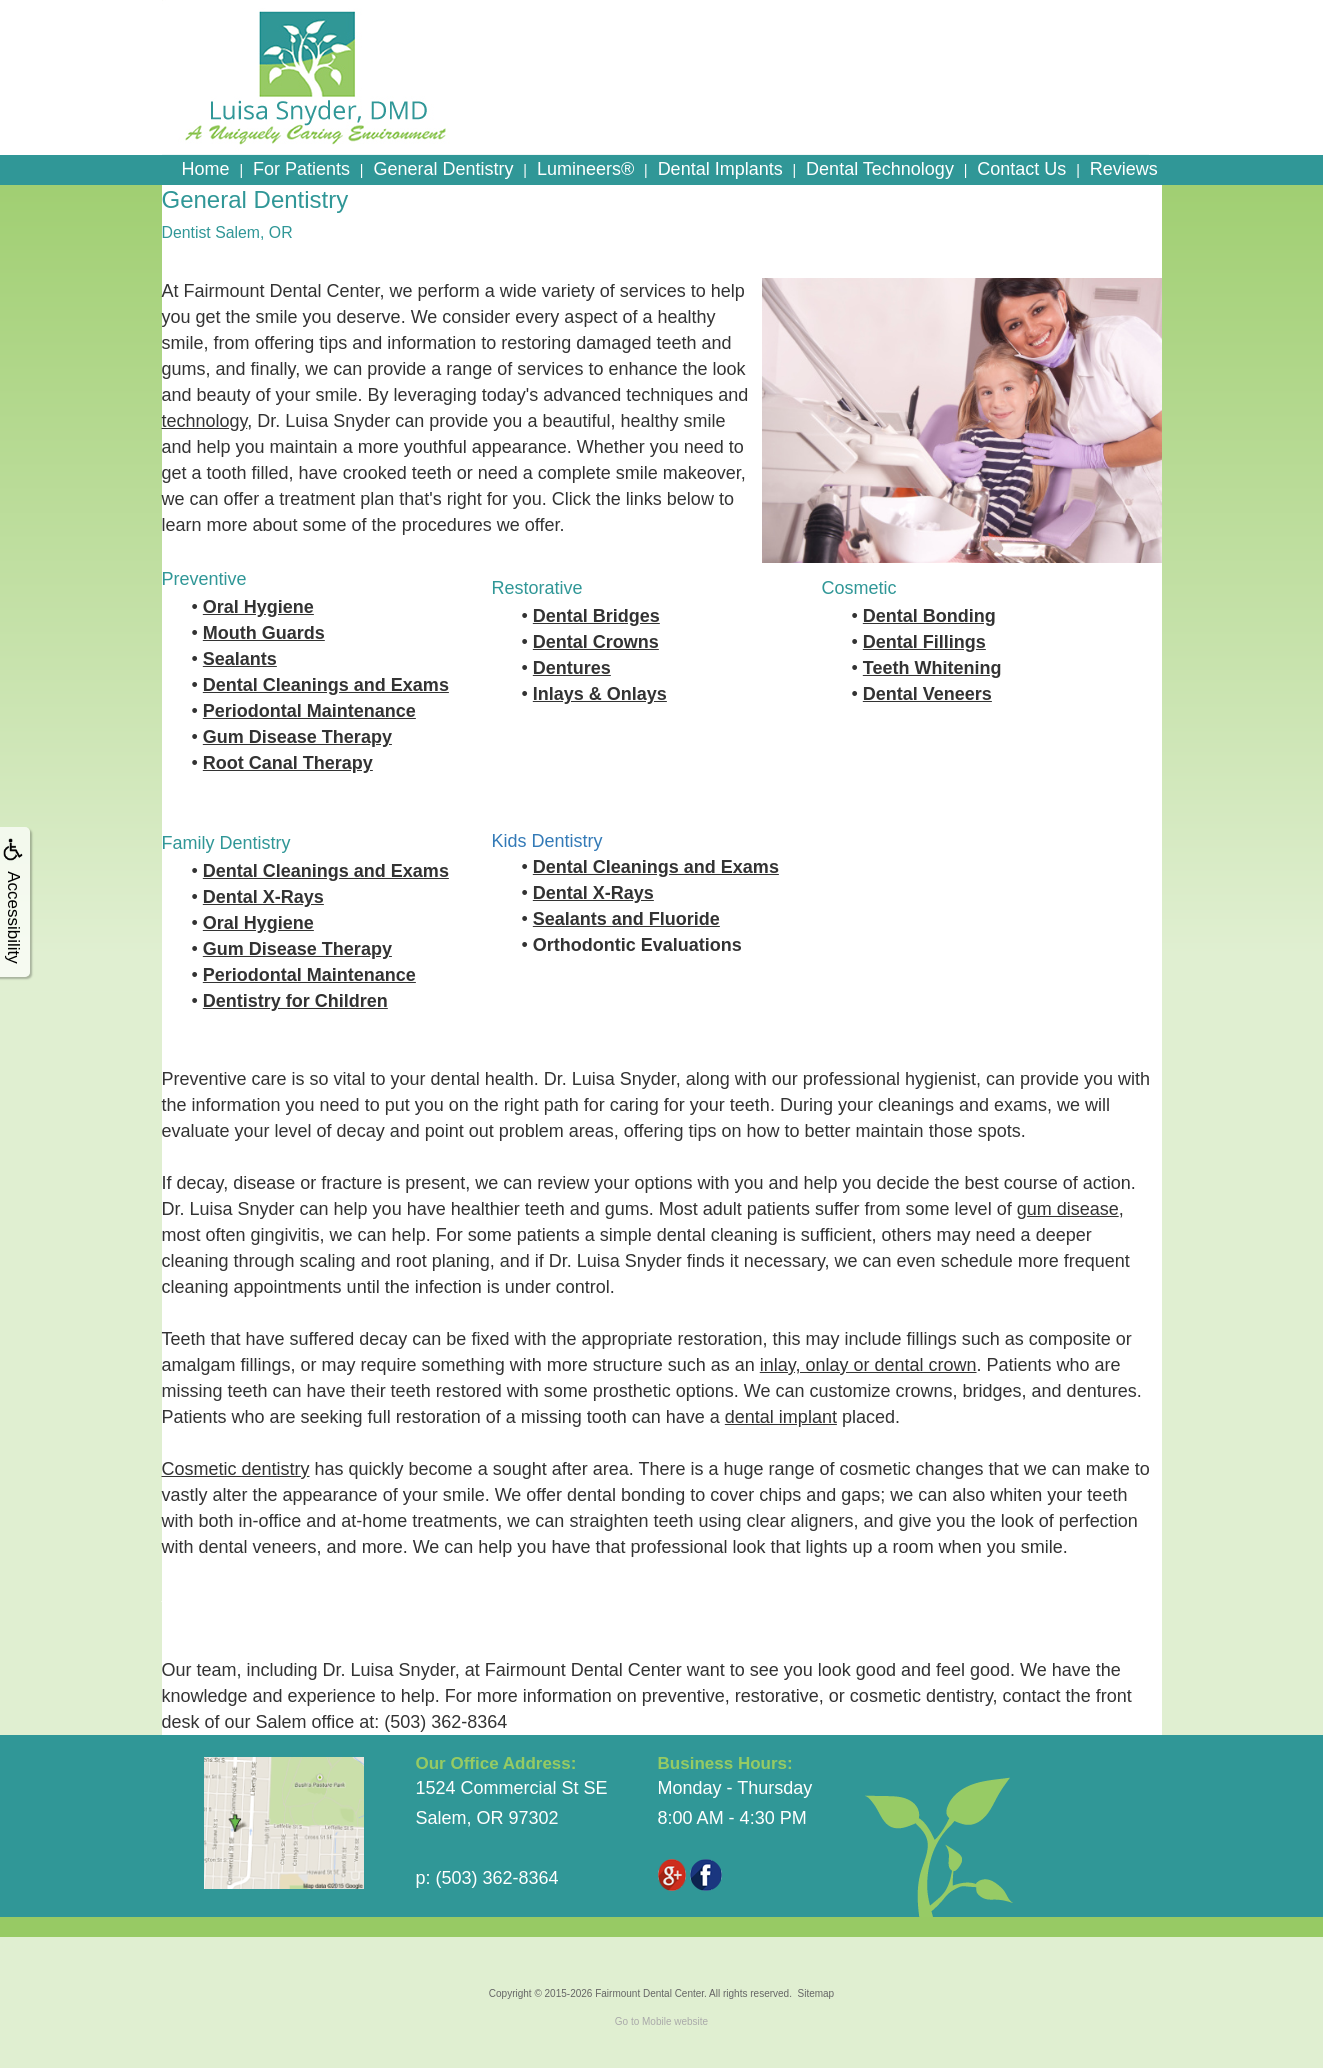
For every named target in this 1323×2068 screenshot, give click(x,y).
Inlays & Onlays (600, 694)
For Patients (301, 169)
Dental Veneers (927, 694)
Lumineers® (585, 169)
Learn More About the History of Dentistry (331, 1594)
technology (205, 421)
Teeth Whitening (932, 668)
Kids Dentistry (547, 841)
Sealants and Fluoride (626, 919)
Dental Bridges (596, 616)
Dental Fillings (924, 642)
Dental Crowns (596, 642)
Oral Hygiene (258, 607)
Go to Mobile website (661, 2021)
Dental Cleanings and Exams (326, 685)
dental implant (781, 1417)
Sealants (240, 659)
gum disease (1068, 1209)
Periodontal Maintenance (309, 711)
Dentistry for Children (295, 1001)
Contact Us (1021, 169)
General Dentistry (443, 169)
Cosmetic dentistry (236, 1469)
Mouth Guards (264, 633)
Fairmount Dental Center (649, 1993)
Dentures (572, 668)
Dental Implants (720, 169)
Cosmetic (859, 588)
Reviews (1124, 169)
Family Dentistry (226, 843)
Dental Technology (880, 169)
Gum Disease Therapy (297, 737)
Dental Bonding (929, 616)
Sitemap (815, 1993)
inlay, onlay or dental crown (868, 1365)
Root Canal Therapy (288, 763)
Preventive (204, 579)
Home (206, 169)
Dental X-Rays (263, 897)
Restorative (537, 588)
